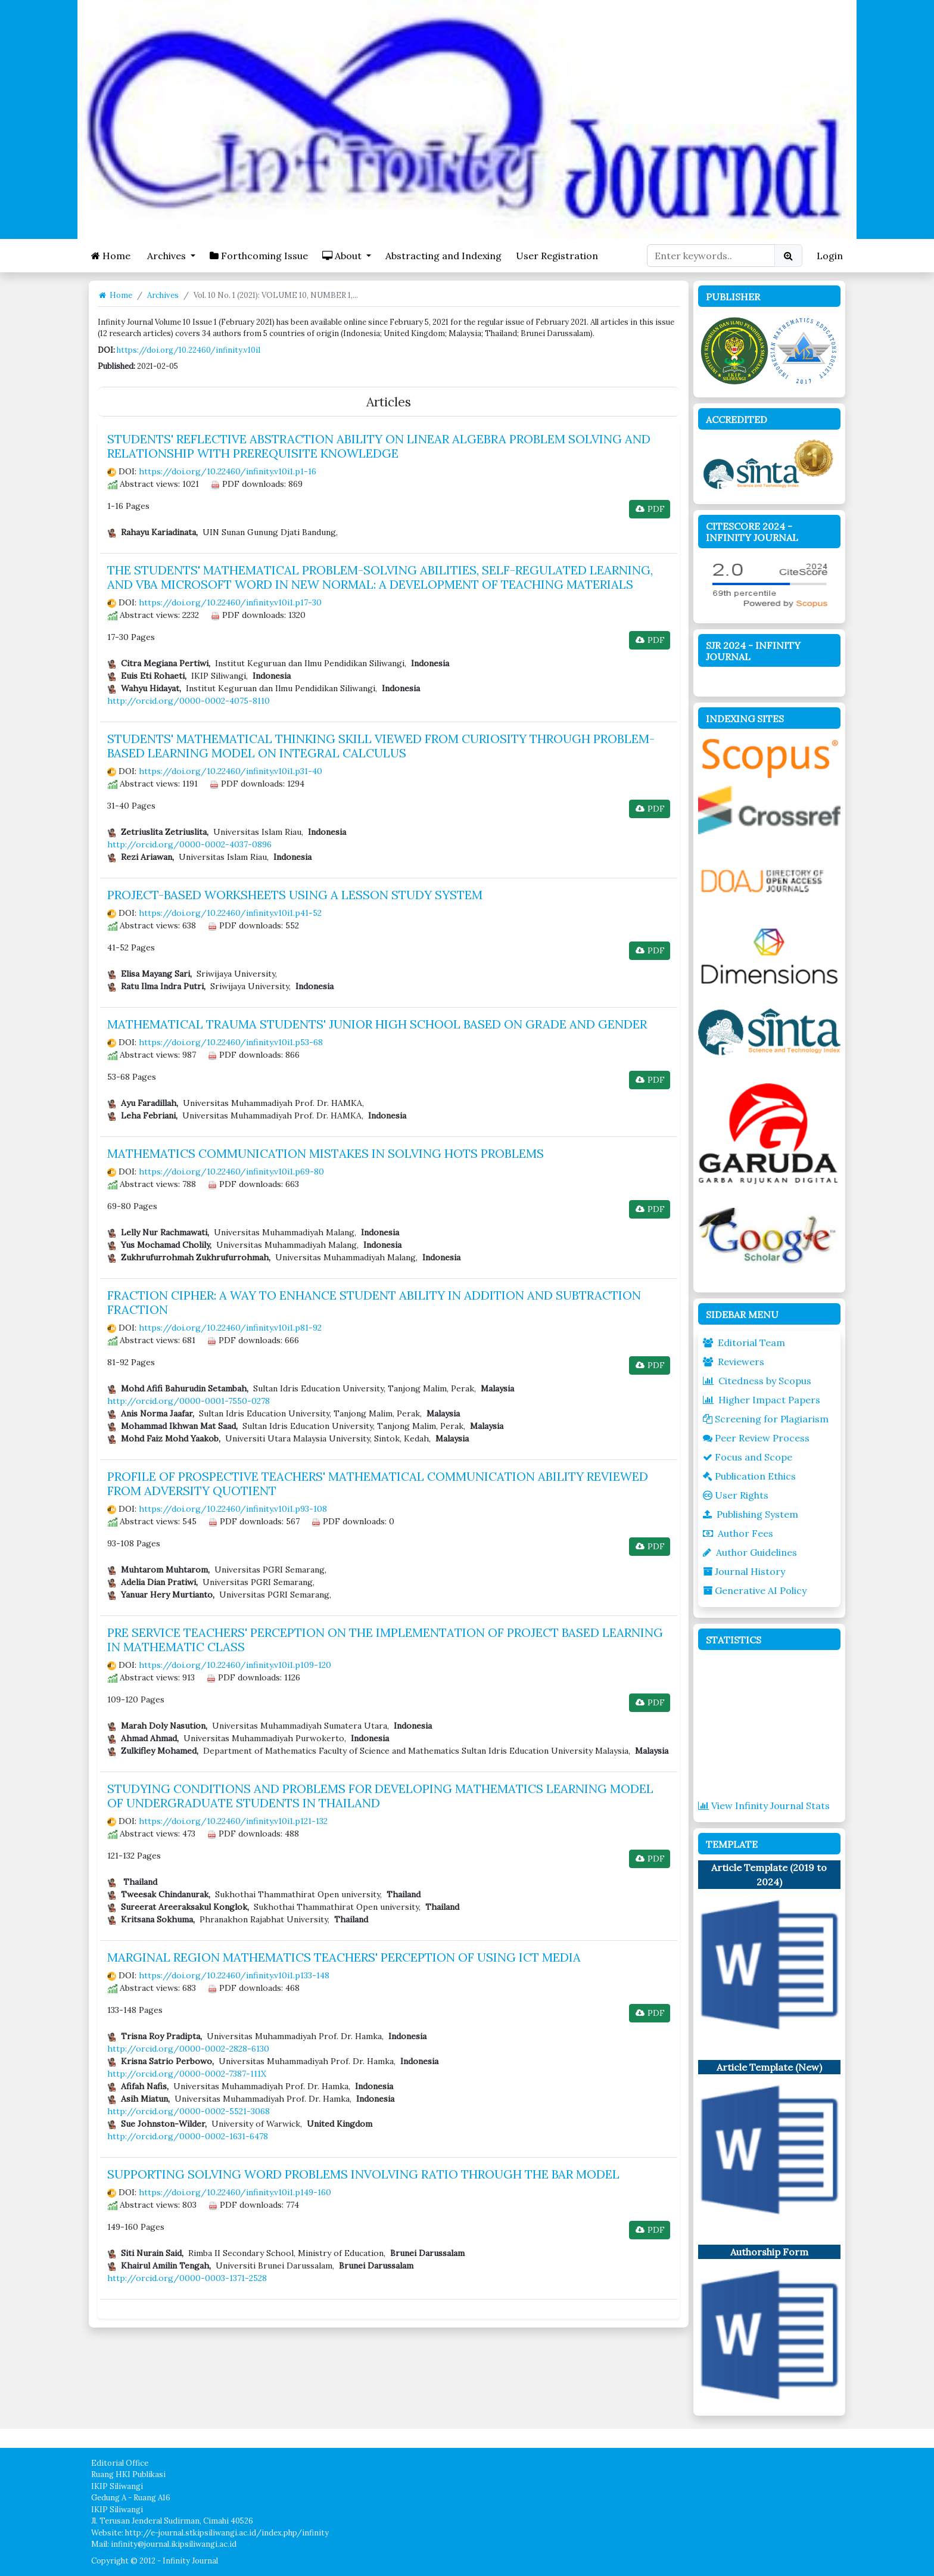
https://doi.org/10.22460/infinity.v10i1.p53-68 (231, 1042)
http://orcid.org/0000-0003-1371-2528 (187, 2278)
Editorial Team (744, 1342)
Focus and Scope (747, 1457)
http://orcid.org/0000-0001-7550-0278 (188, 1401)
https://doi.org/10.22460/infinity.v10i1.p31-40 (230, 771)
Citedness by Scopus (757, 1381)
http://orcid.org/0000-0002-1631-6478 (187, 2136)
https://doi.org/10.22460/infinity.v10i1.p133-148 (234, 1975)
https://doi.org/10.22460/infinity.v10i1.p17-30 (230, 602)
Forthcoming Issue (259, 256)
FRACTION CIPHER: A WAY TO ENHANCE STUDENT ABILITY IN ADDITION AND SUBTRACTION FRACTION (374, 1302)
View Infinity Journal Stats (764, 1805)
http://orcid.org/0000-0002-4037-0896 (189, 844)
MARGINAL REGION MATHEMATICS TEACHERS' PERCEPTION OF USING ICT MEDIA (344, 1957)
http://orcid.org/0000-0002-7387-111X (186, 2073)
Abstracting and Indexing (443, 256)
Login (830, 256)
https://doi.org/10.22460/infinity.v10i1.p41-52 (230, 913)
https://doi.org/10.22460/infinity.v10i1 (189, 350)
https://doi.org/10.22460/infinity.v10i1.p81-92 (230, 1327)
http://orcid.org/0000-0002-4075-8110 (188, 700)
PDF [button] (649, 509)
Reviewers (733, 1362)
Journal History (744, 1571)
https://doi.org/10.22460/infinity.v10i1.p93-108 (233, 1508)
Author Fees (738, 1533)
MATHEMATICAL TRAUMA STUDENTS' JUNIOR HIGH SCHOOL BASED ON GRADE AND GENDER (377, 1024)
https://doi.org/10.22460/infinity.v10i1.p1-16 (227, 471)
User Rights (735, 1495)
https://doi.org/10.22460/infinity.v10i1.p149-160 (235, 2192)
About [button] (343, 256)
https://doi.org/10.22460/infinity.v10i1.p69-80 (231, 1171)
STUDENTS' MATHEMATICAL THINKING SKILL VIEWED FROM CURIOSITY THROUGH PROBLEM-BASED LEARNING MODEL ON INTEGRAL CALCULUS (381, 745)
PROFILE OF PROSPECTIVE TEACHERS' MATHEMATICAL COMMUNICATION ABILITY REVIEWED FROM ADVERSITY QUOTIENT (377, 1483)
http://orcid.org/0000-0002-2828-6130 (188, 2048)
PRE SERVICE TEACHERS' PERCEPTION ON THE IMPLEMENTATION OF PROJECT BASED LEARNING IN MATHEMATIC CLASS (385, 1639)
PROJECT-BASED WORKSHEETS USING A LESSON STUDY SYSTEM (294, 894)
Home (110, 256)
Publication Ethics (749, 1476)
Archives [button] (166, 256)
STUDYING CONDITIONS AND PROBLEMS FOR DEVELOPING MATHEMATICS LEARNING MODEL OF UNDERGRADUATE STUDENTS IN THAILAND (380, 1795)
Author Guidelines (750, 1552)
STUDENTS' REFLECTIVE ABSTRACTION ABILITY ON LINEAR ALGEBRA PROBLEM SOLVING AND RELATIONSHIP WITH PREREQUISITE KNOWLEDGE (378, 446)
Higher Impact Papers (761, 1400)
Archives (163, 295)
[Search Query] (711, 255)
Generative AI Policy (755, 1590)
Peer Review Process (756, 1438)
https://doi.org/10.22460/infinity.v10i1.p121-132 (233, 1821)
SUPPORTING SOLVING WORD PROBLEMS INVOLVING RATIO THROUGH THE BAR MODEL (363, 2174)
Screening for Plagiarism (766, 1419)
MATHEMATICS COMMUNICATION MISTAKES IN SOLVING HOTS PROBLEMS (325, 1153)
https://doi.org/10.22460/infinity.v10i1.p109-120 (235, 1665)
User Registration (557, 256)
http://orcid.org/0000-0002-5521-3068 (188, 2111)
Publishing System (750, 1514)
